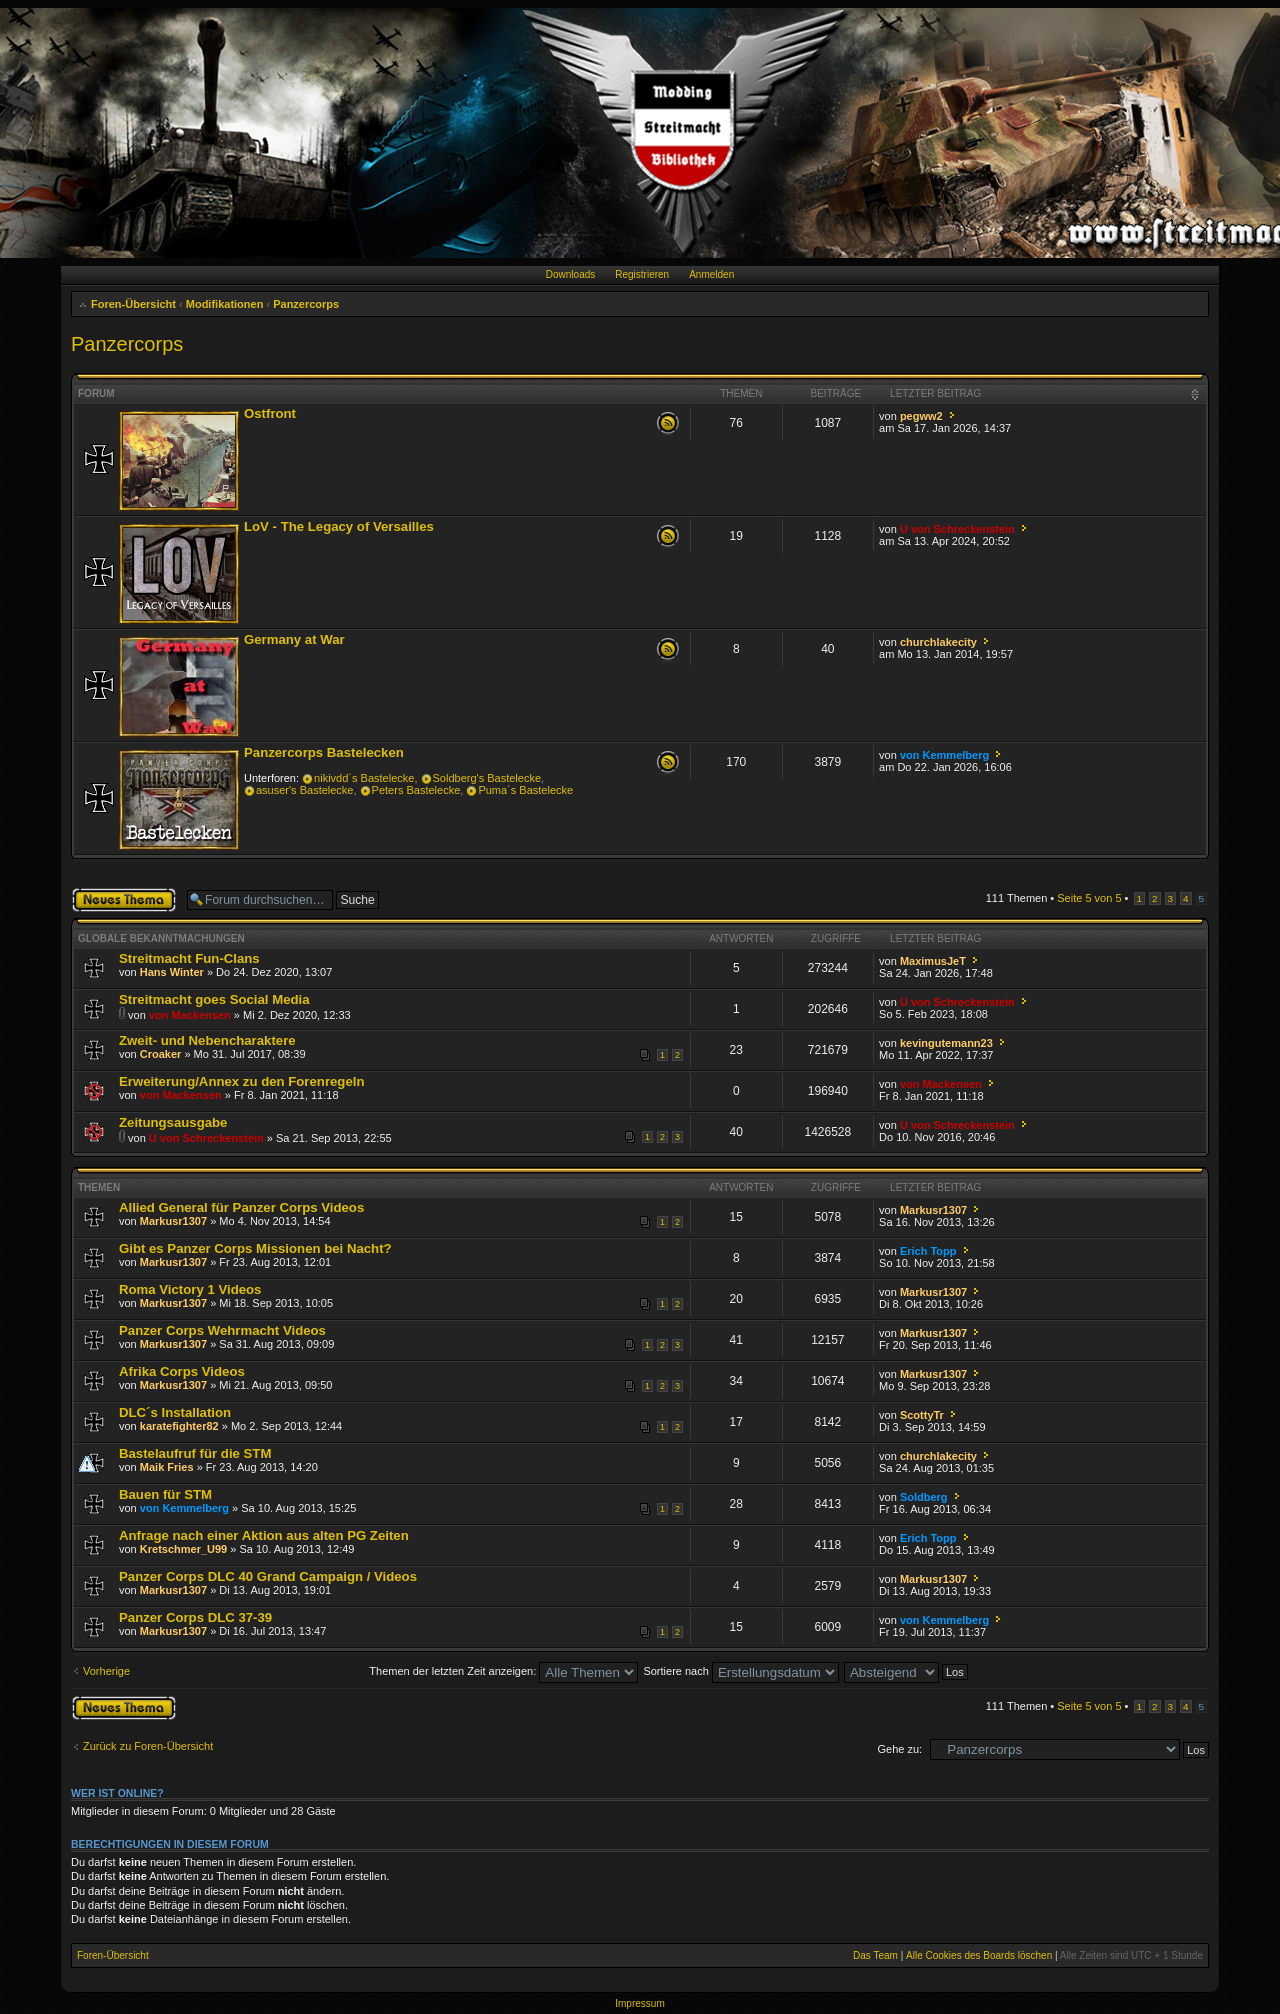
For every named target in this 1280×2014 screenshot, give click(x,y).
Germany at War (294, 639)
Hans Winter (172, 972)
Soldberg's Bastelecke (487, 778)
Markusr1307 (173, 1221)
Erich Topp (928, 1251)
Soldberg (924, 1497)
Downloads (570, 274)
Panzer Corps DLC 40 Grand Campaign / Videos (268, 1576)
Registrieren (642, 274)
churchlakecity (938, 642)
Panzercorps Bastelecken (324, 752)
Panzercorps (306, 304)
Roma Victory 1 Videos (190, 1289)
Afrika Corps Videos (182, 1371)
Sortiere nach (740, 1671)
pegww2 (921, 416)
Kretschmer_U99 (183, 1549)
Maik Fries (167, 1467)
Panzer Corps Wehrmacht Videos (222, 1330)
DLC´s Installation (175, 1412)
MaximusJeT (933, 961)
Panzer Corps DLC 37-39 (195, 1617)
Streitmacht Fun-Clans (189, 958)
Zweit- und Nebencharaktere (207, 1040)
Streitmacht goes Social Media (214, 999)
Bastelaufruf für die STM (195, 1453)
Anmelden (711, 274)
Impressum (639, 2003)
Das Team (875, 1955)
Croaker (161, 1054)
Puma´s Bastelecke (525, 790)
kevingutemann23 (946, 1043)
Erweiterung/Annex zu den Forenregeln (241, 1081)
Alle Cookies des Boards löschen (979, 1955)
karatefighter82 (179, 1426)
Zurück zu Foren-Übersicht (148, 1746)
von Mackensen (190, 1015)
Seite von (1089, 898)
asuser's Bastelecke (304, 790)
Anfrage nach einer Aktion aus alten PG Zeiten (264, 1535)
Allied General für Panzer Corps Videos (241, 1207)
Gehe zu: (899, 1749)
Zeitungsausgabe (173, 1122)
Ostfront (270, 413)
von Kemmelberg (944, 755)
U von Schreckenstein (957, 529)
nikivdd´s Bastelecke (364, 778)
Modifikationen (225, 304)
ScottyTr (922, 1415)
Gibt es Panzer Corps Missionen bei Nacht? (255, 1248)
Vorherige (106, 1671)
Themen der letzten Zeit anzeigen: (503, 1671)
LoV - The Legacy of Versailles (339, 526)
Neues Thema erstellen (124, 900)
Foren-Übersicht (133, 304)
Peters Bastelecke (416, 790)
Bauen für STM (165, 1494)
